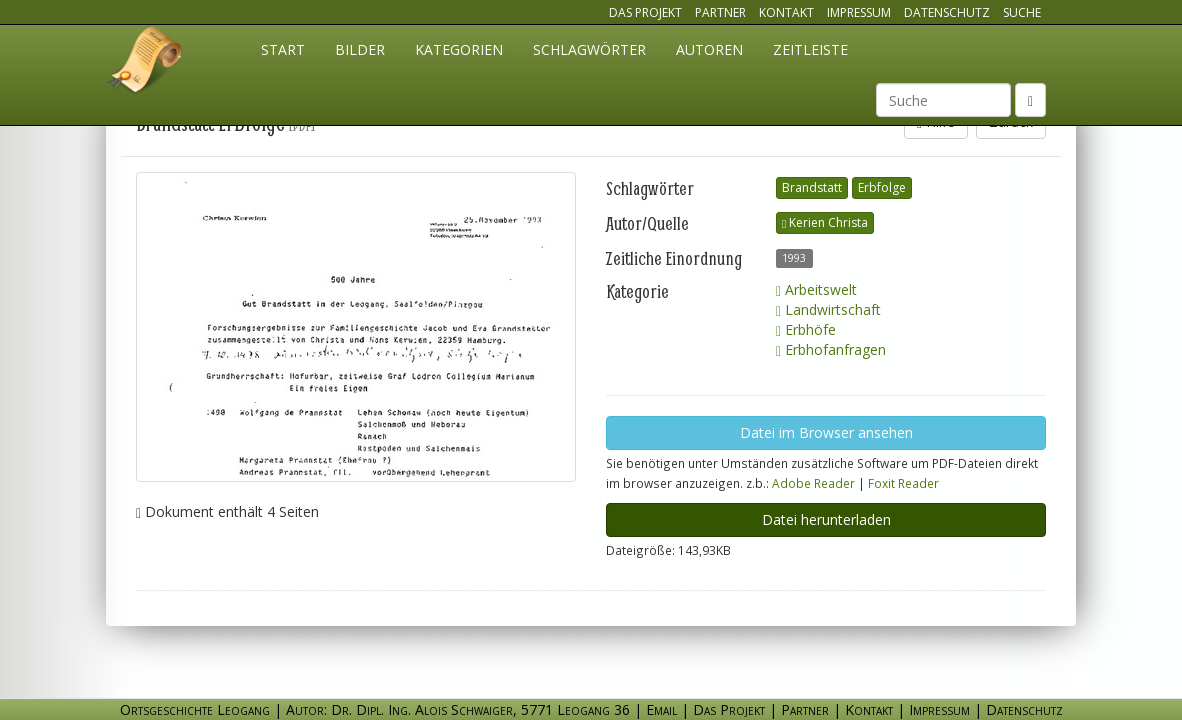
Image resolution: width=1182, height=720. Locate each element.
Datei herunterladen (826, 519)
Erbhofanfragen (831, 349)
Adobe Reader (813, 483)
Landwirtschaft (828, 309)
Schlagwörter (589, 49)
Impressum (859, 12)
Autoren (709, 49)
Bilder (360, 49)
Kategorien (459, 49)
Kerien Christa (825, 222)
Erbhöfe (806, 329)
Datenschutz (947, 12)
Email (661, 709)
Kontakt (786, 12)
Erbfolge (882, 187)
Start (283, 49)
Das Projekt (645, 12)
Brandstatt (812, 187)
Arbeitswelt (816, 289)
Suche (1022, 12)
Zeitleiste (810, 49)
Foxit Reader (903, 483)
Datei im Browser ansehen (826, 432)
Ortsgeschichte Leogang (146, 63)
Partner (720, 12)
